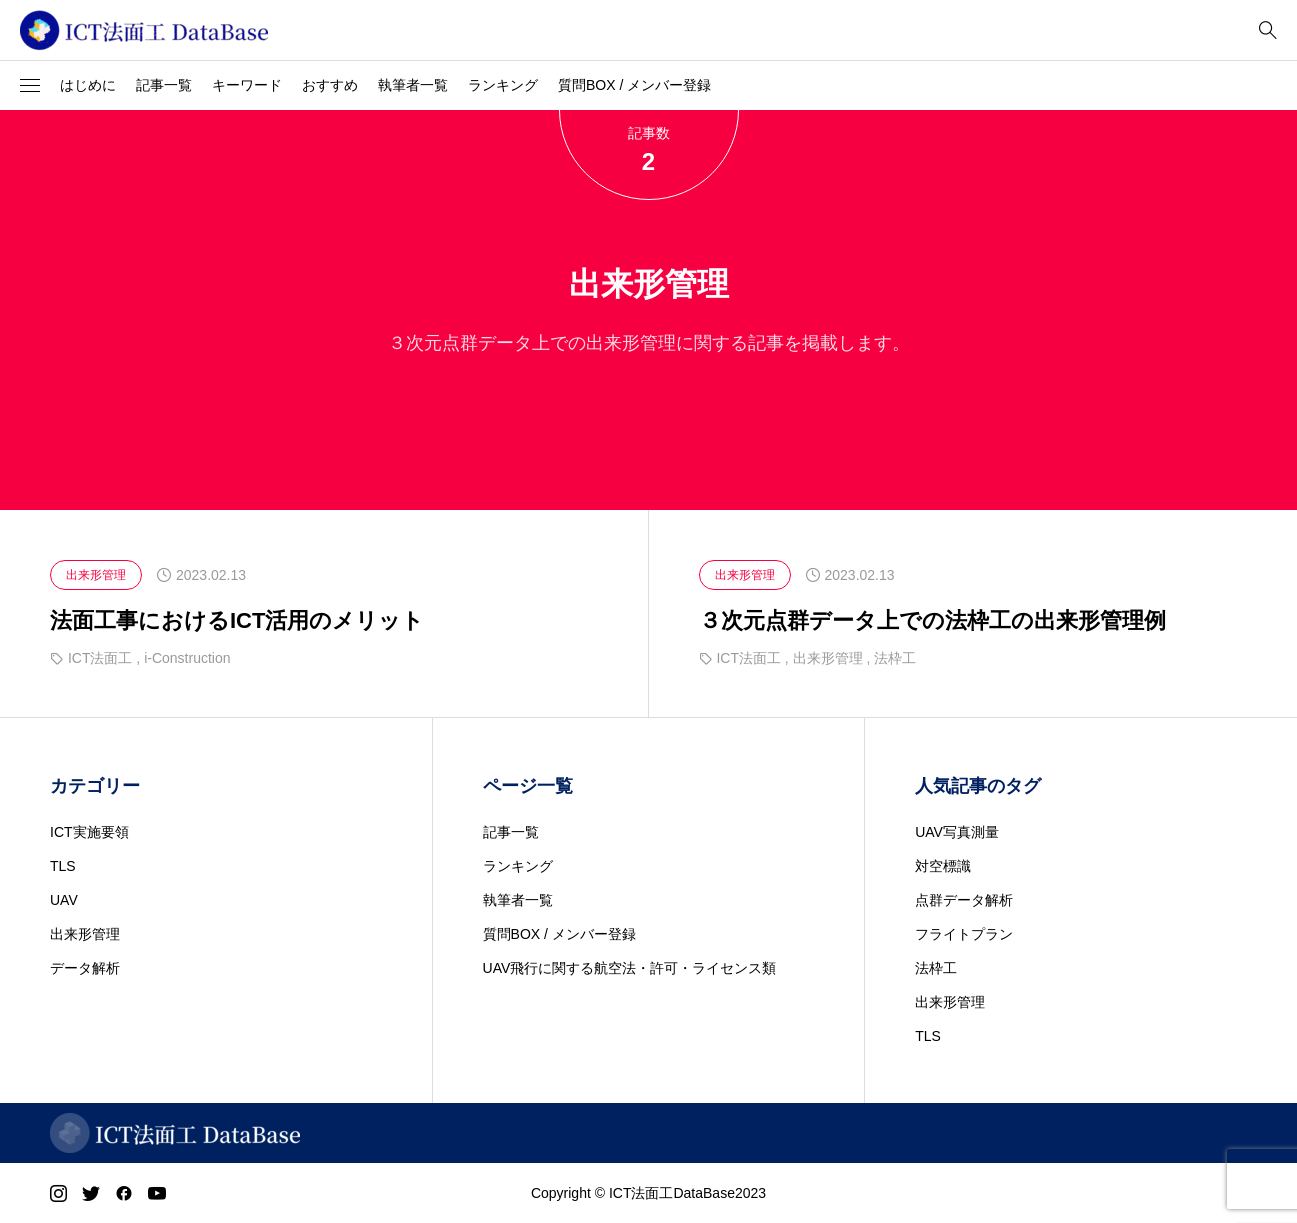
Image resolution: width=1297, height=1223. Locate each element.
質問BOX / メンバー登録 (634, 85)
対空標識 (943, 866)
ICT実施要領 (89, 832)
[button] (30, 86)
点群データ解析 (964, 900)
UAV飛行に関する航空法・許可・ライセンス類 (630, 968)
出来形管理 (85, 934)
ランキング (503, 85)
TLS (63, 866)
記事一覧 (164, 85)
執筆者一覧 (413, 85)
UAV (64, 900)
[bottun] (1267, 30)
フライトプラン (964, 934)
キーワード (247, 85)
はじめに (88, 85)
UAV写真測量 (957, 832)
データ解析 (85, 968)
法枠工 (936, 968)
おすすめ (330, 85)
